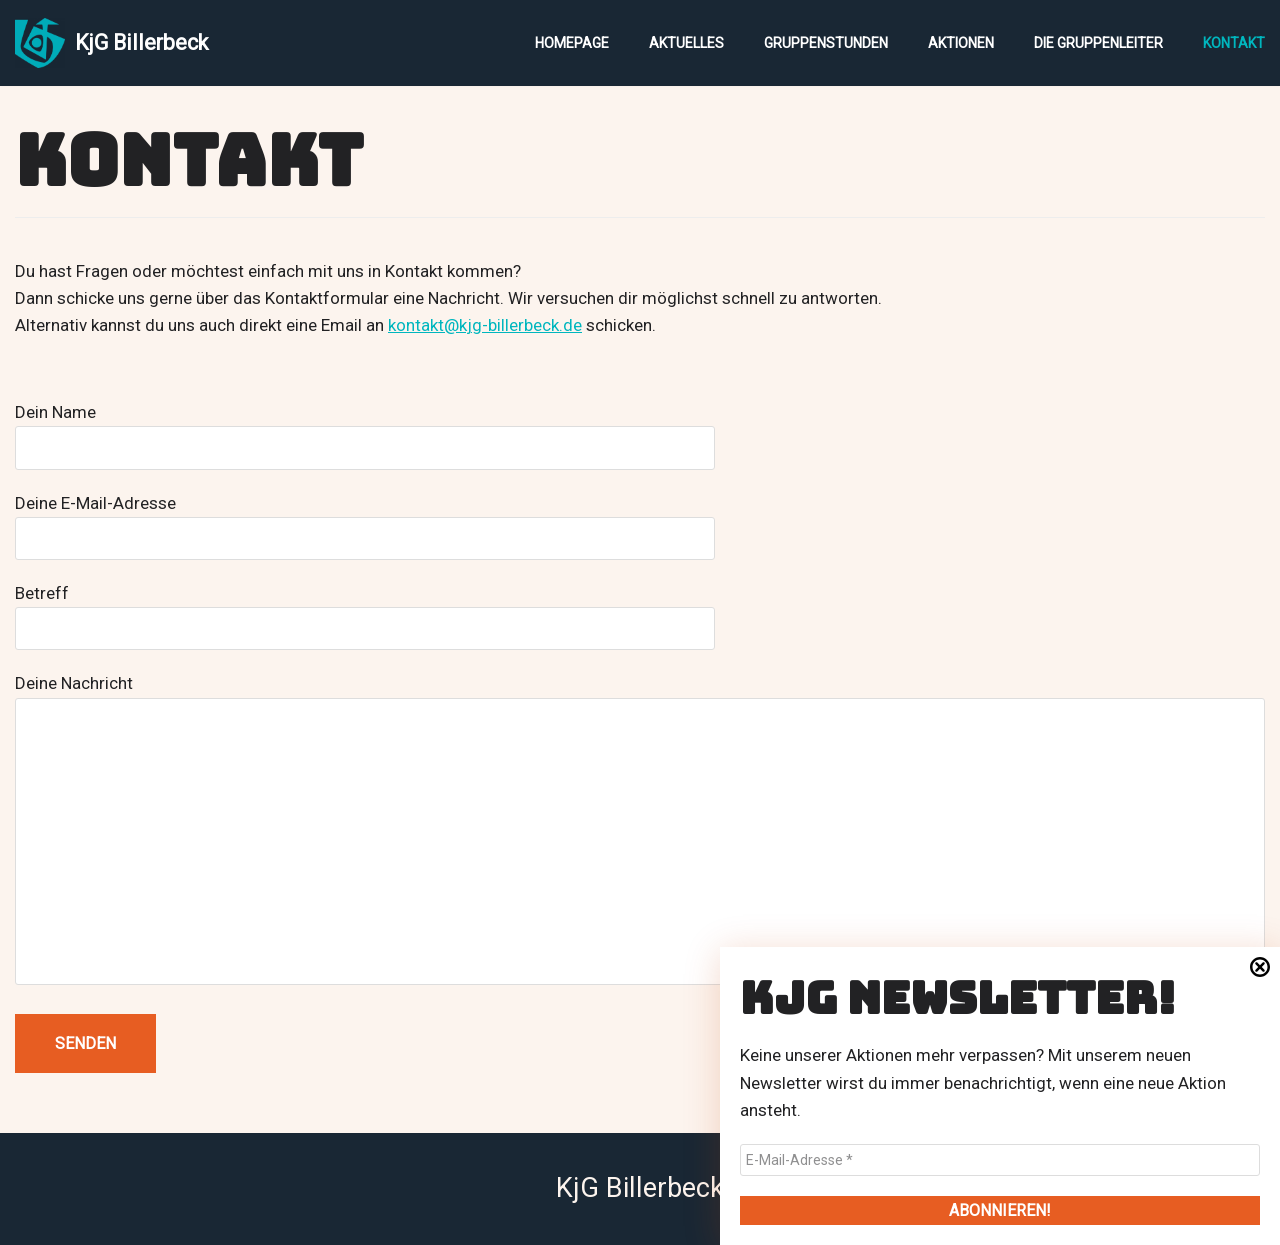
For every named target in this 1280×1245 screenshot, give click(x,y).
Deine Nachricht (640, 831)
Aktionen (961, 43)
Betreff (365, 610)
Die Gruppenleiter (1098, 43)
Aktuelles (686, 43)
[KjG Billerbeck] (111, 43)
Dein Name (365, 429)
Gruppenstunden (826, 43)
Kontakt (1234, 43)
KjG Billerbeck (640, 1188)
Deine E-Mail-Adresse (365, 520)
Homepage (572, 43)
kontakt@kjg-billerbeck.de (485, 325)
